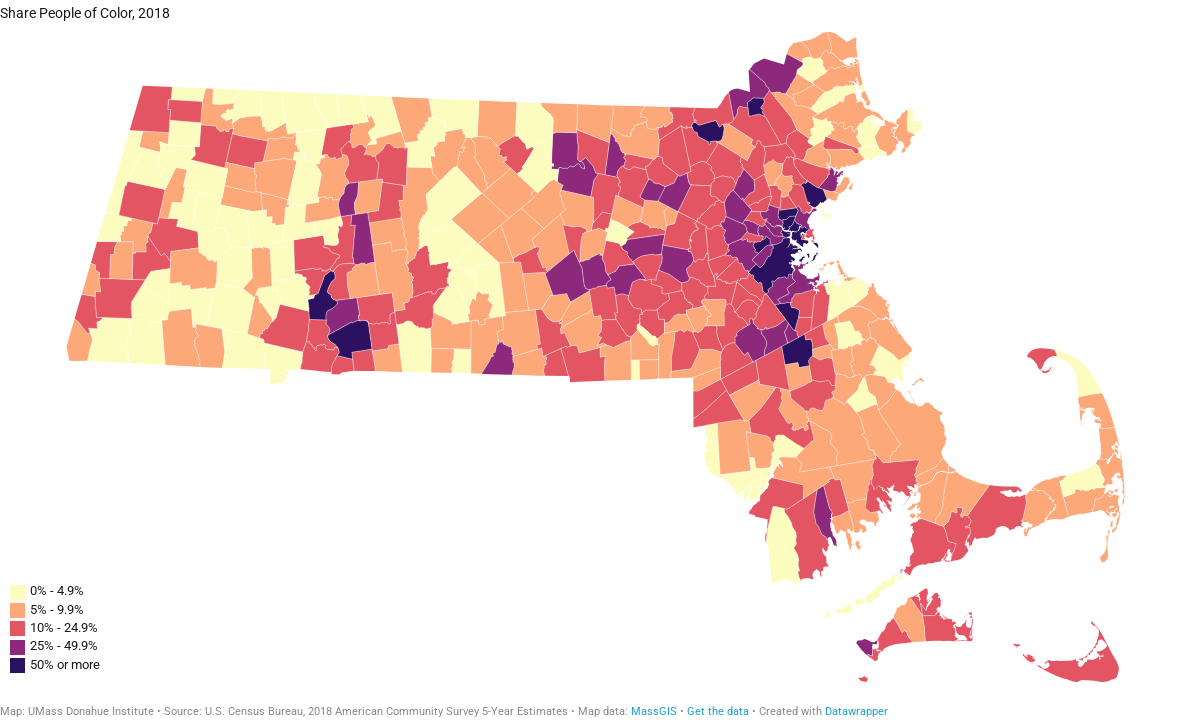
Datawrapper (856, 711)
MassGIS (654, 711)
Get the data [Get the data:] (718, 711)
